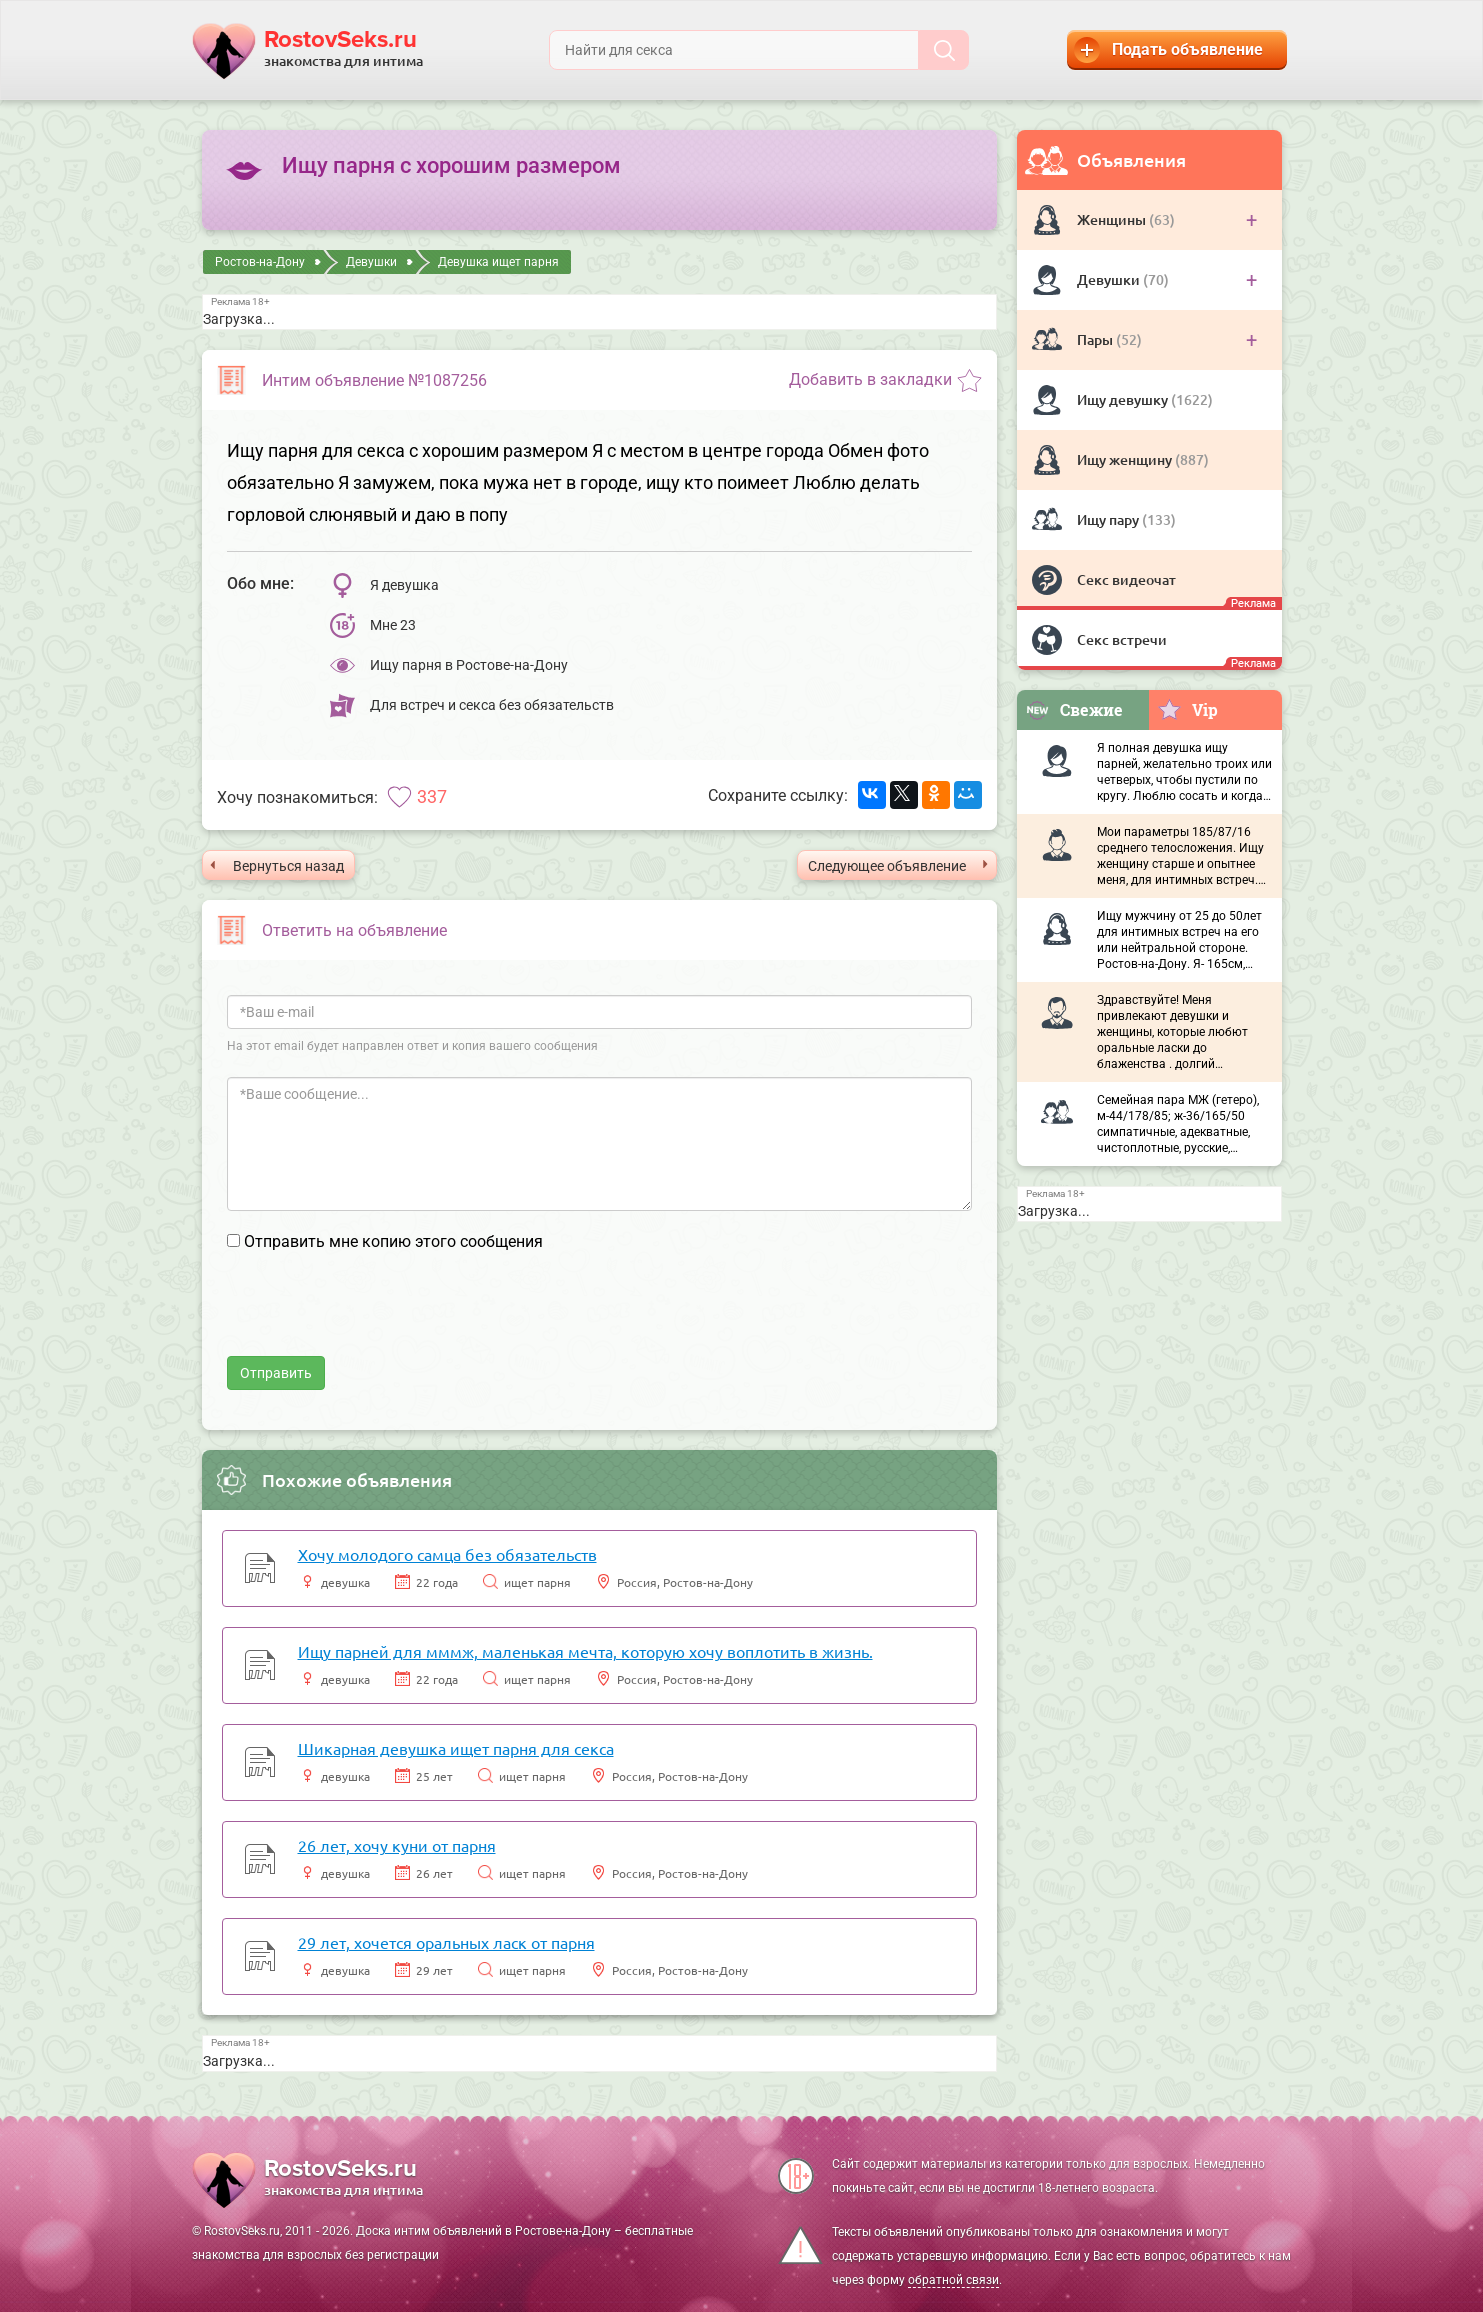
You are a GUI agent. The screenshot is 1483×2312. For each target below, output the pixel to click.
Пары (1096, 339)
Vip (1187, 709)
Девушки (1110, 279)
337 (432, 796)
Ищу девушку (1124, 399)
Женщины (1113, 219)
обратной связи (953, 2280)
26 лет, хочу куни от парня (397, 1845)
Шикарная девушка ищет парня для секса (456, 1748)
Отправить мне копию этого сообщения (393, 1241)
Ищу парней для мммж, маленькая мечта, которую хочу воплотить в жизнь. (585, 1651)
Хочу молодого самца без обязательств (447, 1554)
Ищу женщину (1126, 459)
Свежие (1074, 709)
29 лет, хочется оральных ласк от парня (446, 1942)
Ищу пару (1109, 519)
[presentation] (379, 1317)
